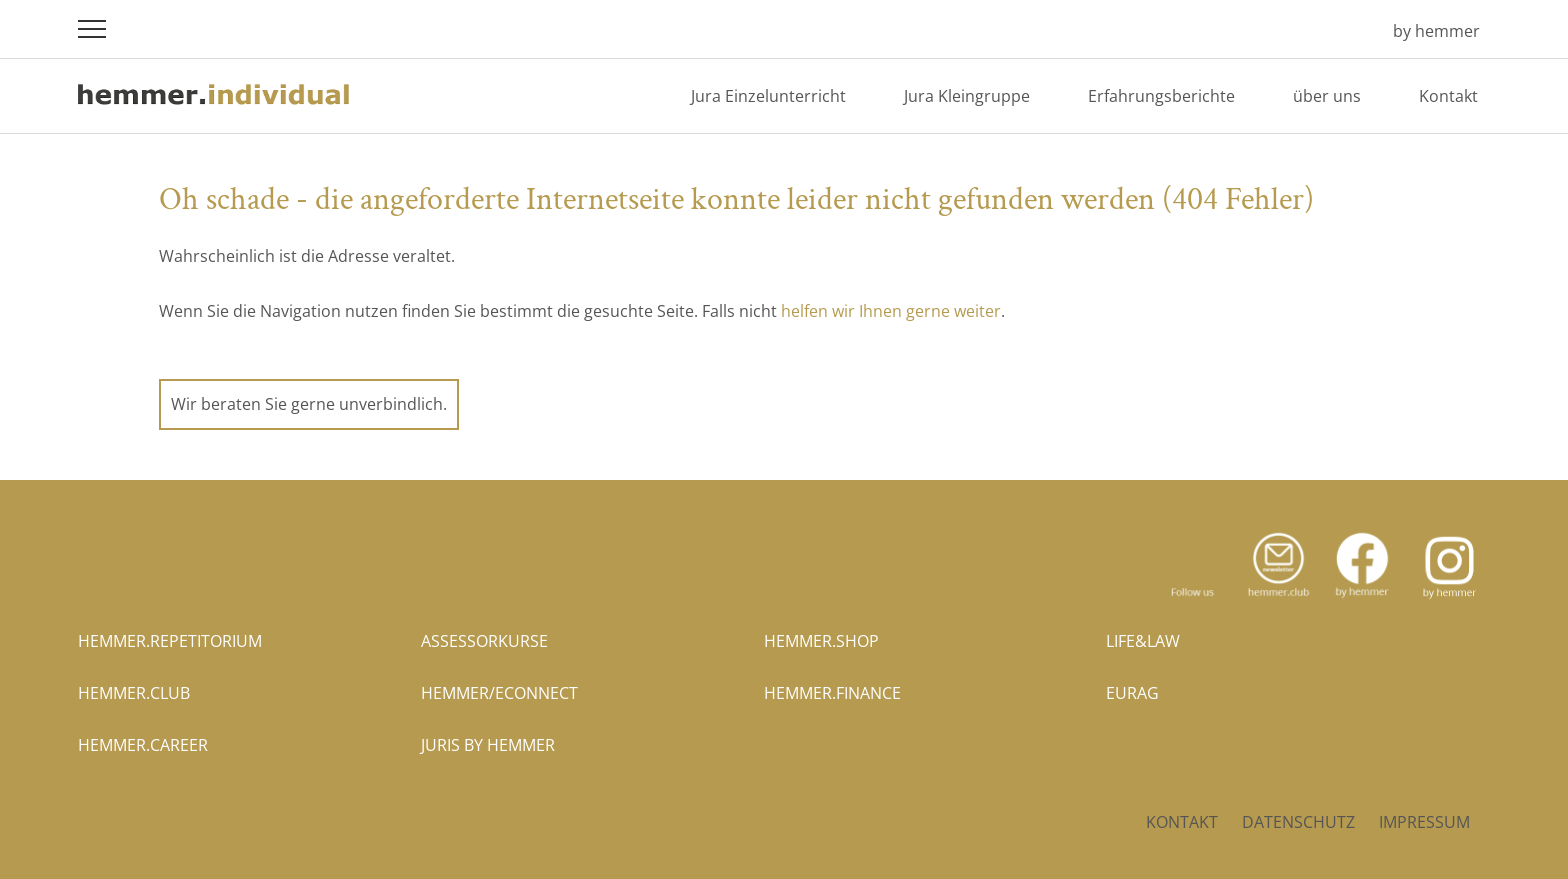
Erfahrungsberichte (1161, 96)
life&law (1143, 641)
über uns (1327, 96)
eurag (1132, 693)
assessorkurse (484, 641)
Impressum (1424, 822)
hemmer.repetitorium (170, 641)
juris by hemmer (488, 745)
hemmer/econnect (499, 693)
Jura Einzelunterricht (768, 96)
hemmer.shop (821, 641)
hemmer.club (134, 693)
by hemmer (1436, 31)
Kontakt (1448, 96)
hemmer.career (143, 745)
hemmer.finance (832, 693)
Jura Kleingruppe (967, 96)
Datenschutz (1298, 822)
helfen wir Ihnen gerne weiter (891, 311)
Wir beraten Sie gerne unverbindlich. (309, 404)
